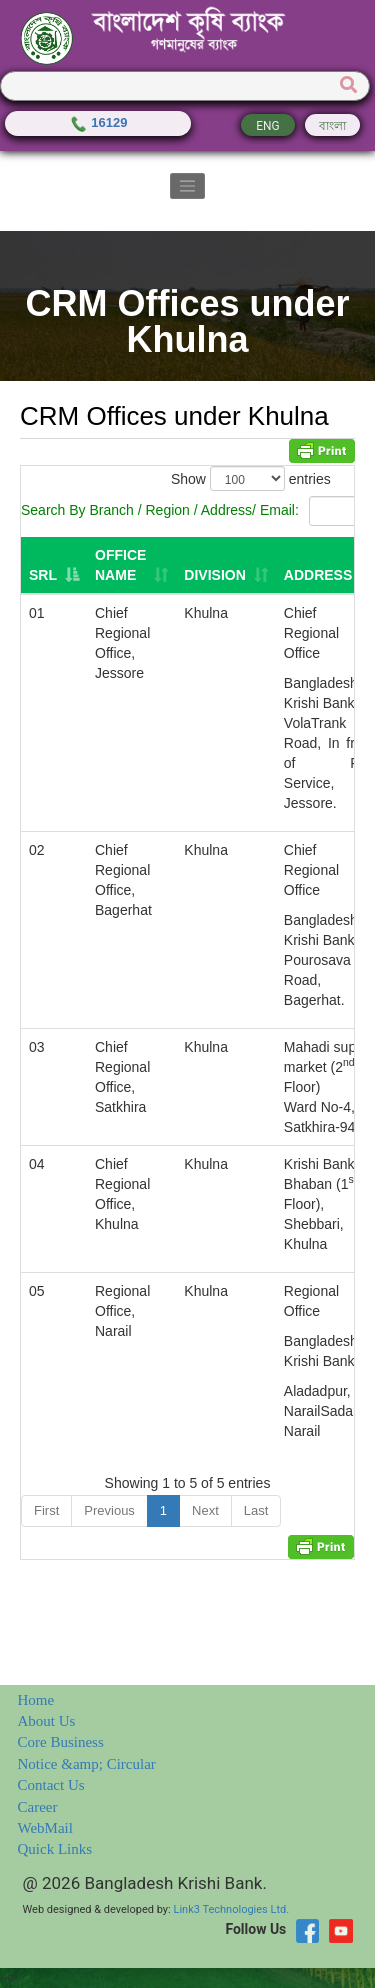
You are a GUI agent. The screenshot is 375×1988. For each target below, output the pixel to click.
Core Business (61, 1742)
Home (36, 1700)
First (46, 1510)
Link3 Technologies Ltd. (231, 1909)
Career (38, 1807)
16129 (98, 122)
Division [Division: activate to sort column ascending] (214, 575)
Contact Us (51, 1785)
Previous (109, 1510)
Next (205, 1510)
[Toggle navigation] (188, 186)
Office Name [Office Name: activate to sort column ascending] (120, 565)
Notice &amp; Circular (87, 1764)
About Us (47, 1721)
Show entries (251, 478)
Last (256, 1510)
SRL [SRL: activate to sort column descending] (43, 575)
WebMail (45, 1828)
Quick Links (55, 1849)
